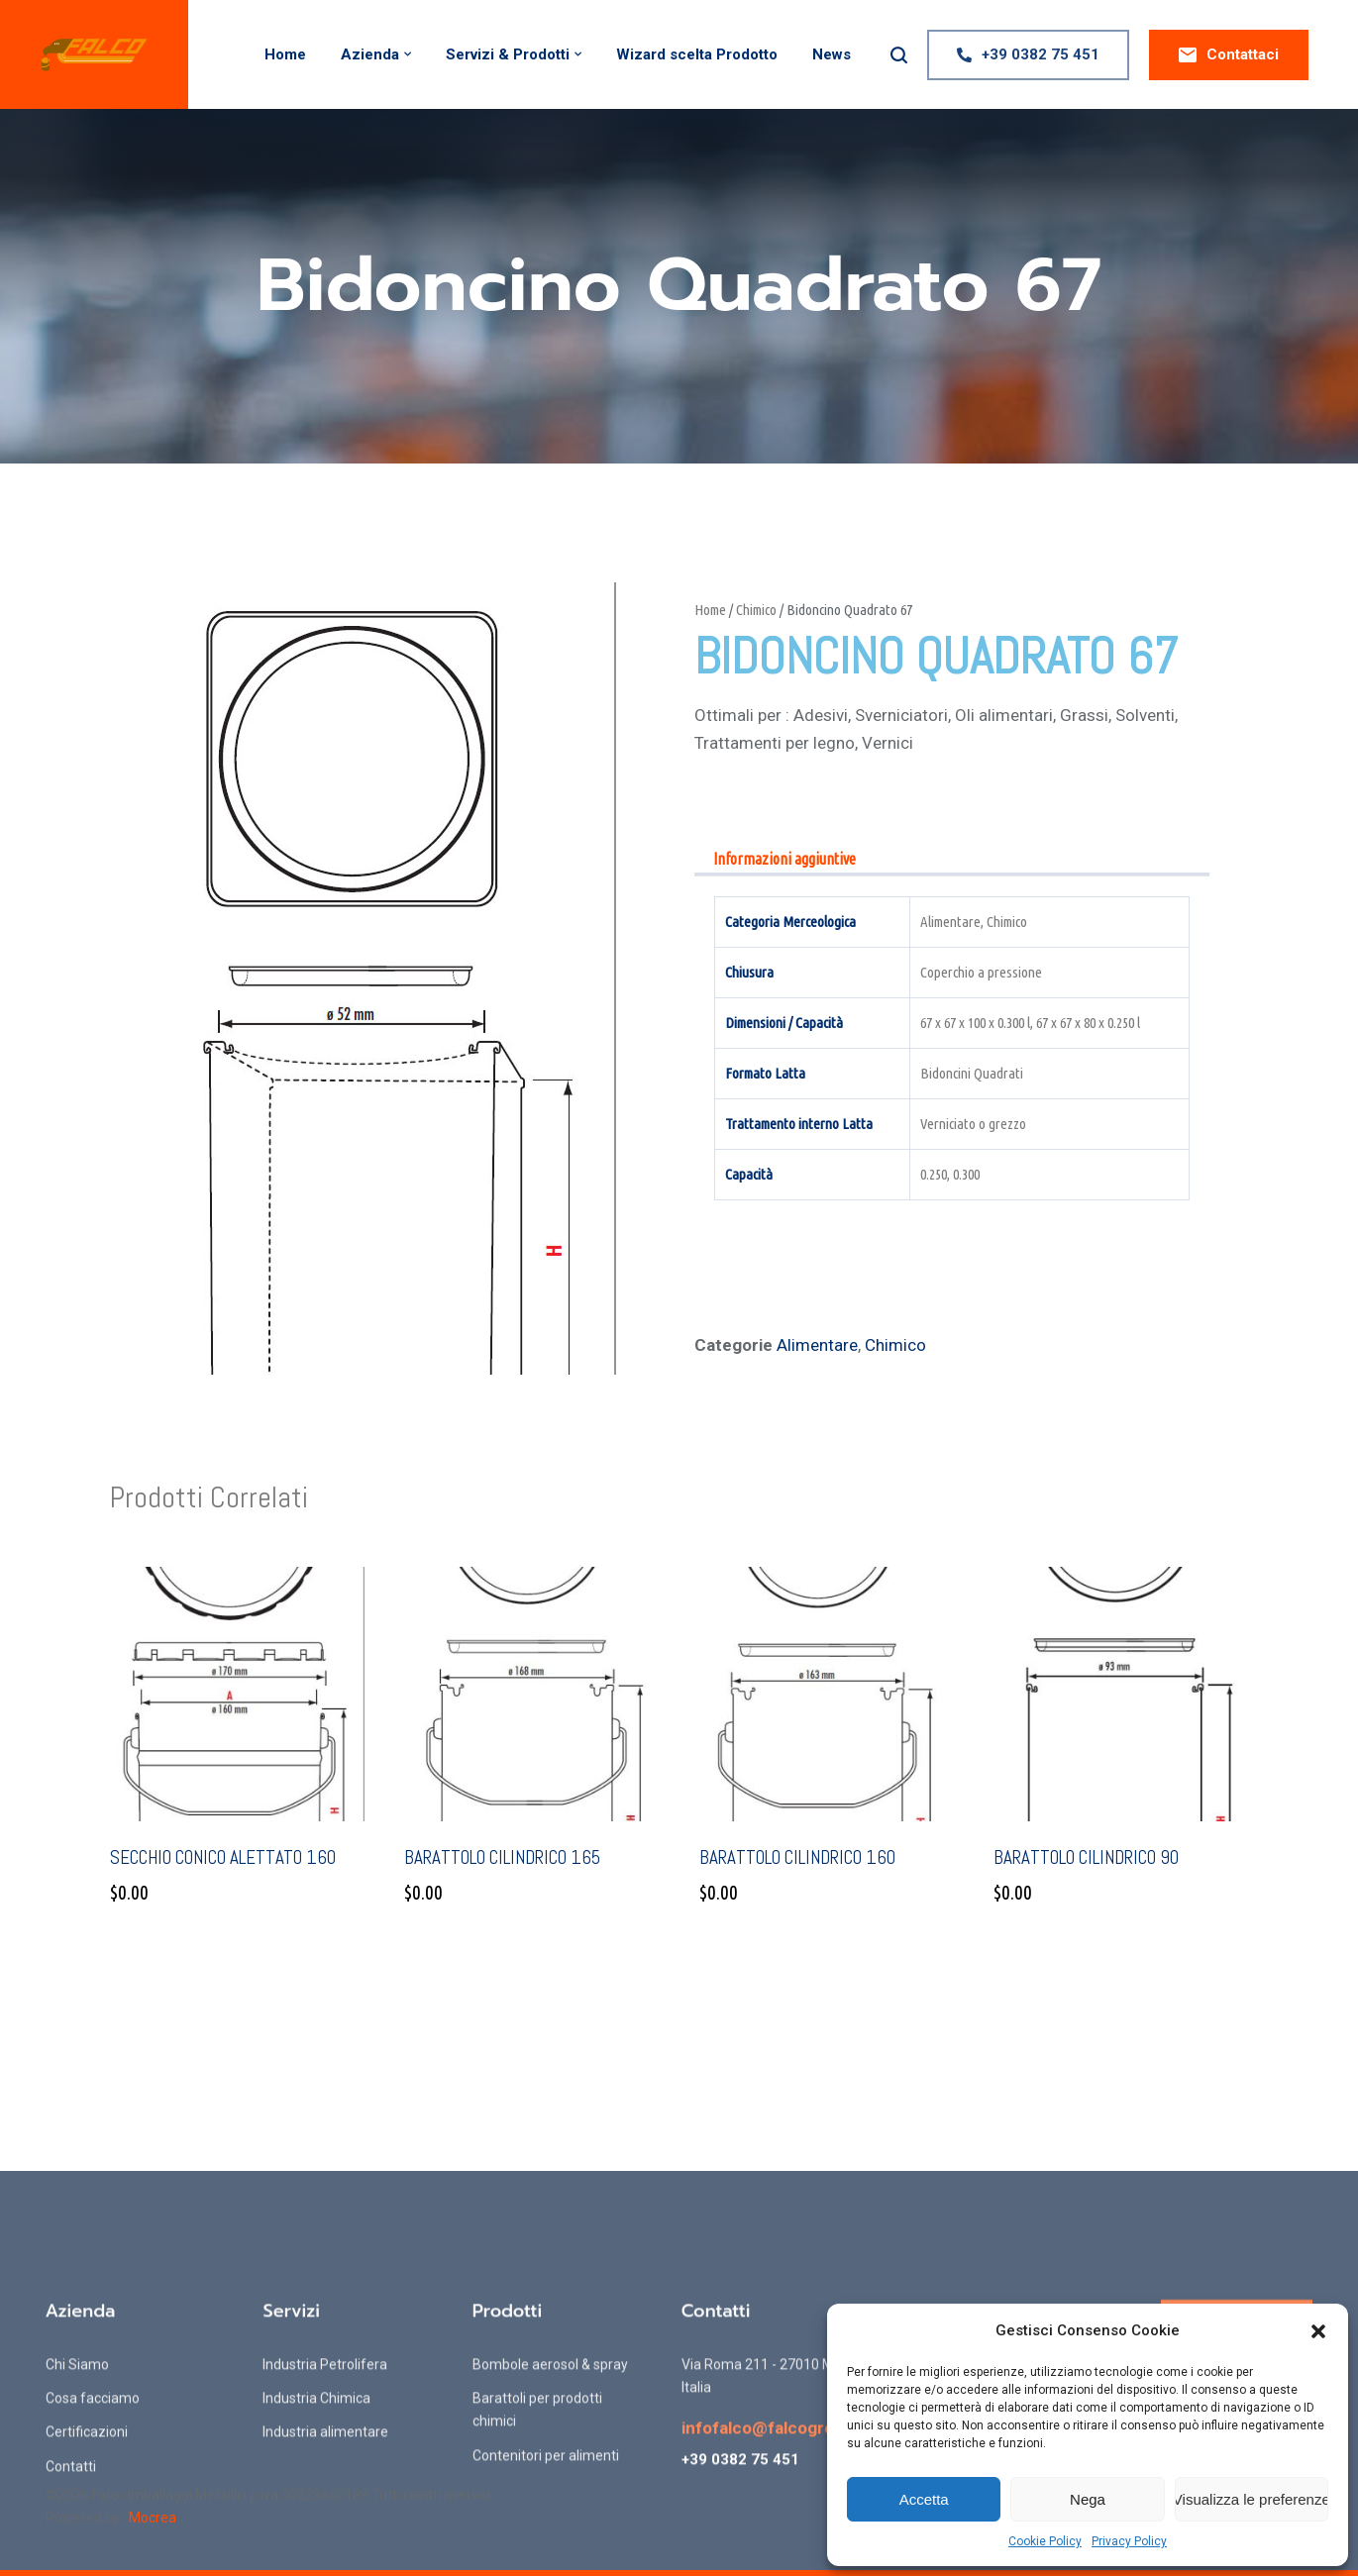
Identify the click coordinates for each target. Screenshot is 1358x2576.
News (831, 54)
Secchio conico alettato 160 (223, 1857)
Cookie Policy (1045, 2541)
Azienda (370, 54)
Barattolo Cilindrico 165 (502, 1857)
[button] (1318, 2331)
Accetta (924, 2499)
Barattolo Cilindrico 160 (797, 1857)
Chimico (756, 609)
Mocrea (152, 2517)
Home (285, 54)
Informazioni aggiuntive (784, 859)
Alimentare (817, 1345)
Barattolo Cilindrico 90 (1086, 1857)
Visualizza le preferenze (1251, 2499)
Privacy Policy (1129, 2541)
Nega (1087, 2499)
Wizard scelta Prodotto (697, 54)
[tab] (784, 860)
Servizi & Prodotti (508, 54)
